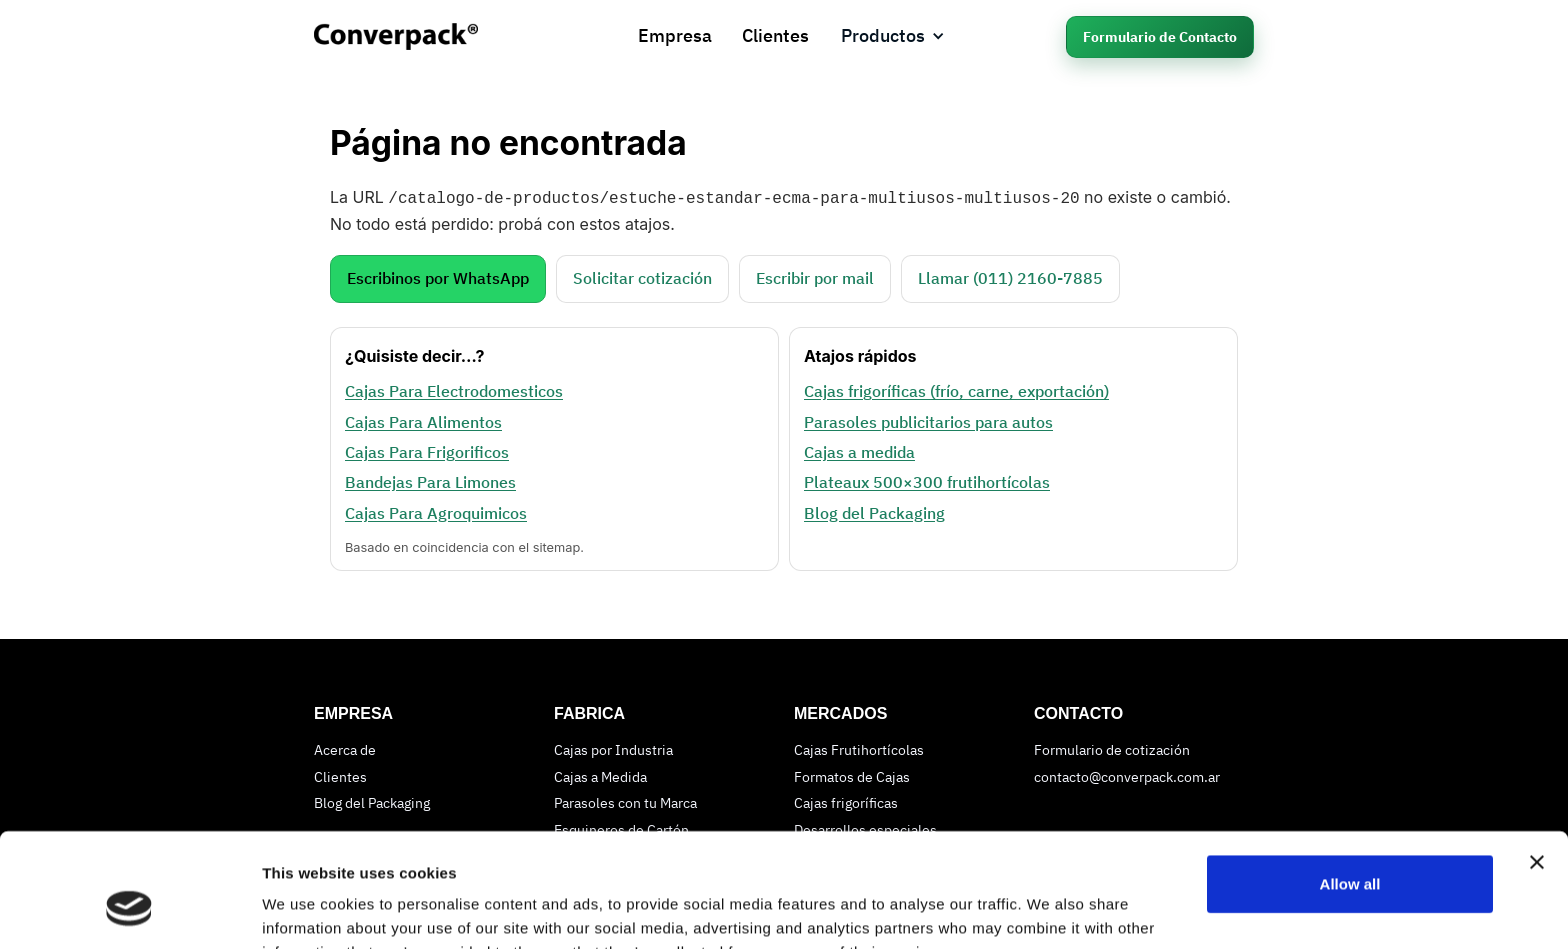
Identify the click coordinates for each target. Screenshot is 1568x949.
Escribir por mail (815, 276)
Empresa (675, 35)
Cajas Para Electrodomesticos (454, 389)
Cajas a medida (859, 450)
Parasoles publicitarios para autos (928, 420)
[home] (416, 36)
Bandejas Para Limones (430, 480)
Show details (308, 909)
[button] (893, 36)
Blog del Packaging (874, 511)
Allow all (1350, 786)
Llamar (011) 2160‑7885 (1010, 276)
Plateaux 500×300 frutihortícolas (927, 480)
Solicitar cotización (642, 276)
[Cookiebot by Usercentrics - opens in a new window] (129, 910)
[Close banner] (1537, 765)
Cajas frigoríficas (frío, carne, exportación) (956, 389)
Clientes (775, 35)
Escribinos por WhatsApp (438, 276)
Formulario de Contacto (1160, 37)
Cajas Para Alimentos (423, 420)
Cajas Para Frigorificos (427, 450)
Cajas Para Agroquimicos (436, 511)
